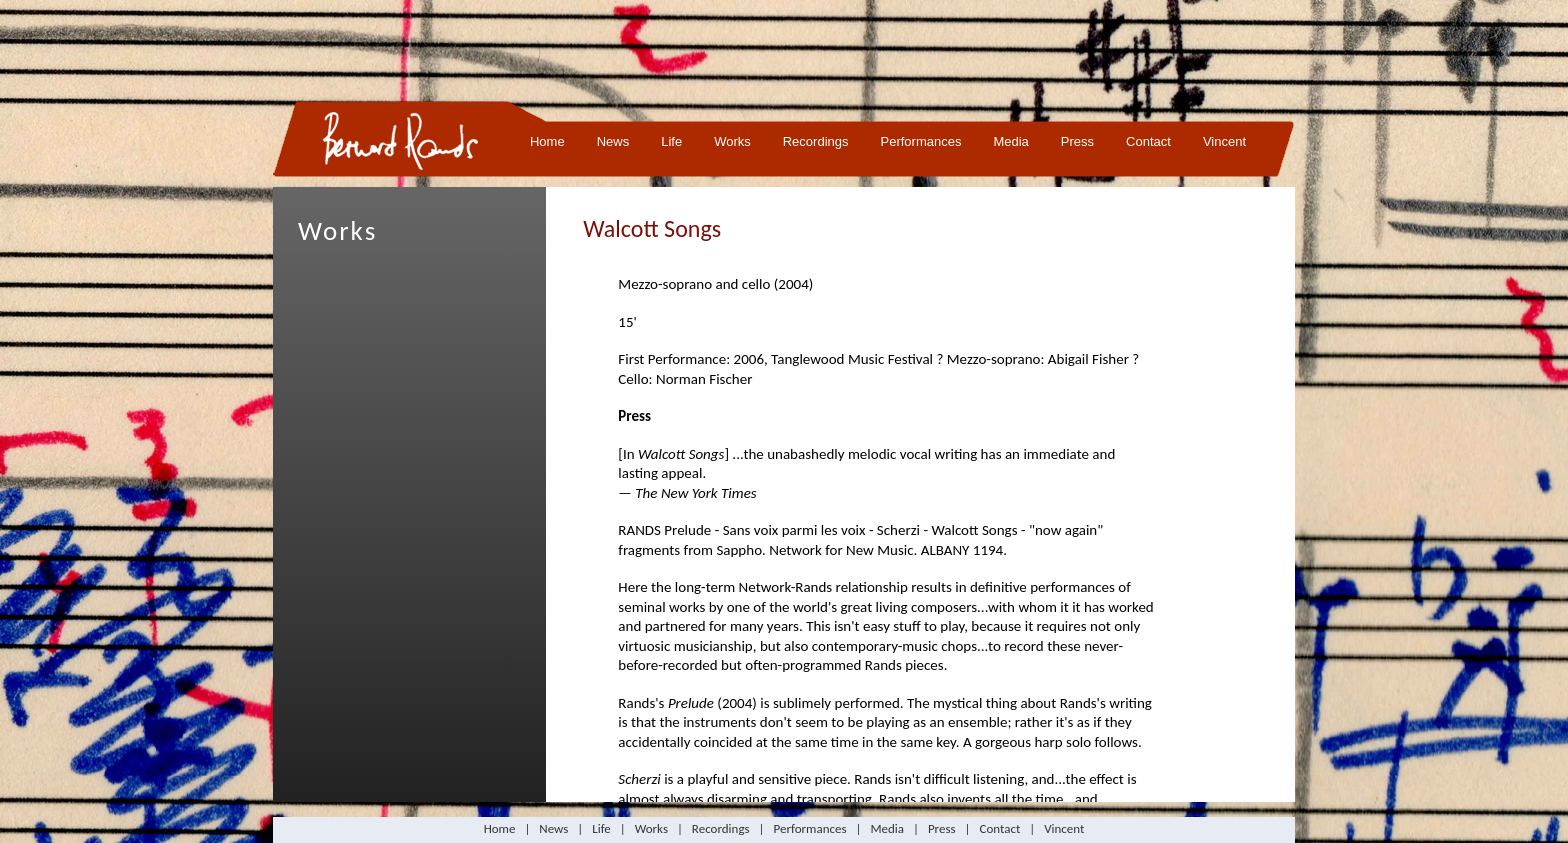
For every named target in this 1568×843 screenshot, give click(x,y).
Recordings (816, 141)
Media (1010, 141)
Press (1077, 141)
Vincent (1224, 141)
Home (547, 141)
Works (732, 141)
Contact (1148, 141)
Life (671, 141)
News (613, 141)
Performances (921, 141)
